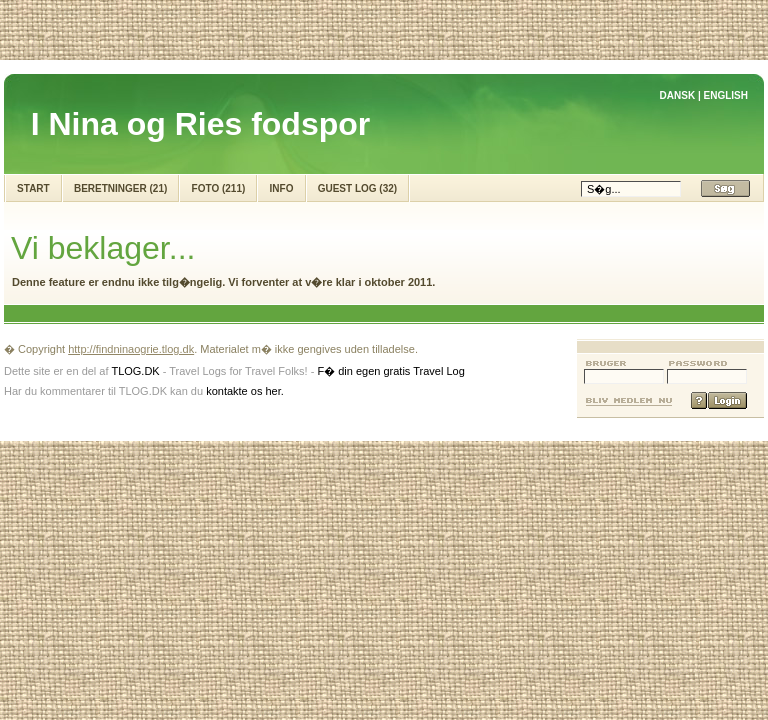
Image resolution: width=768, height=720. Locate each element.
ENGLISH (726, 95)
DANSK (678, 95)
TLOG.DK (135, 371)
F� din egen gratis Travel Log (390, 371)
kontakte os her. (245, 391)
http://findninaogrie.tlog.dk (131, 349)
